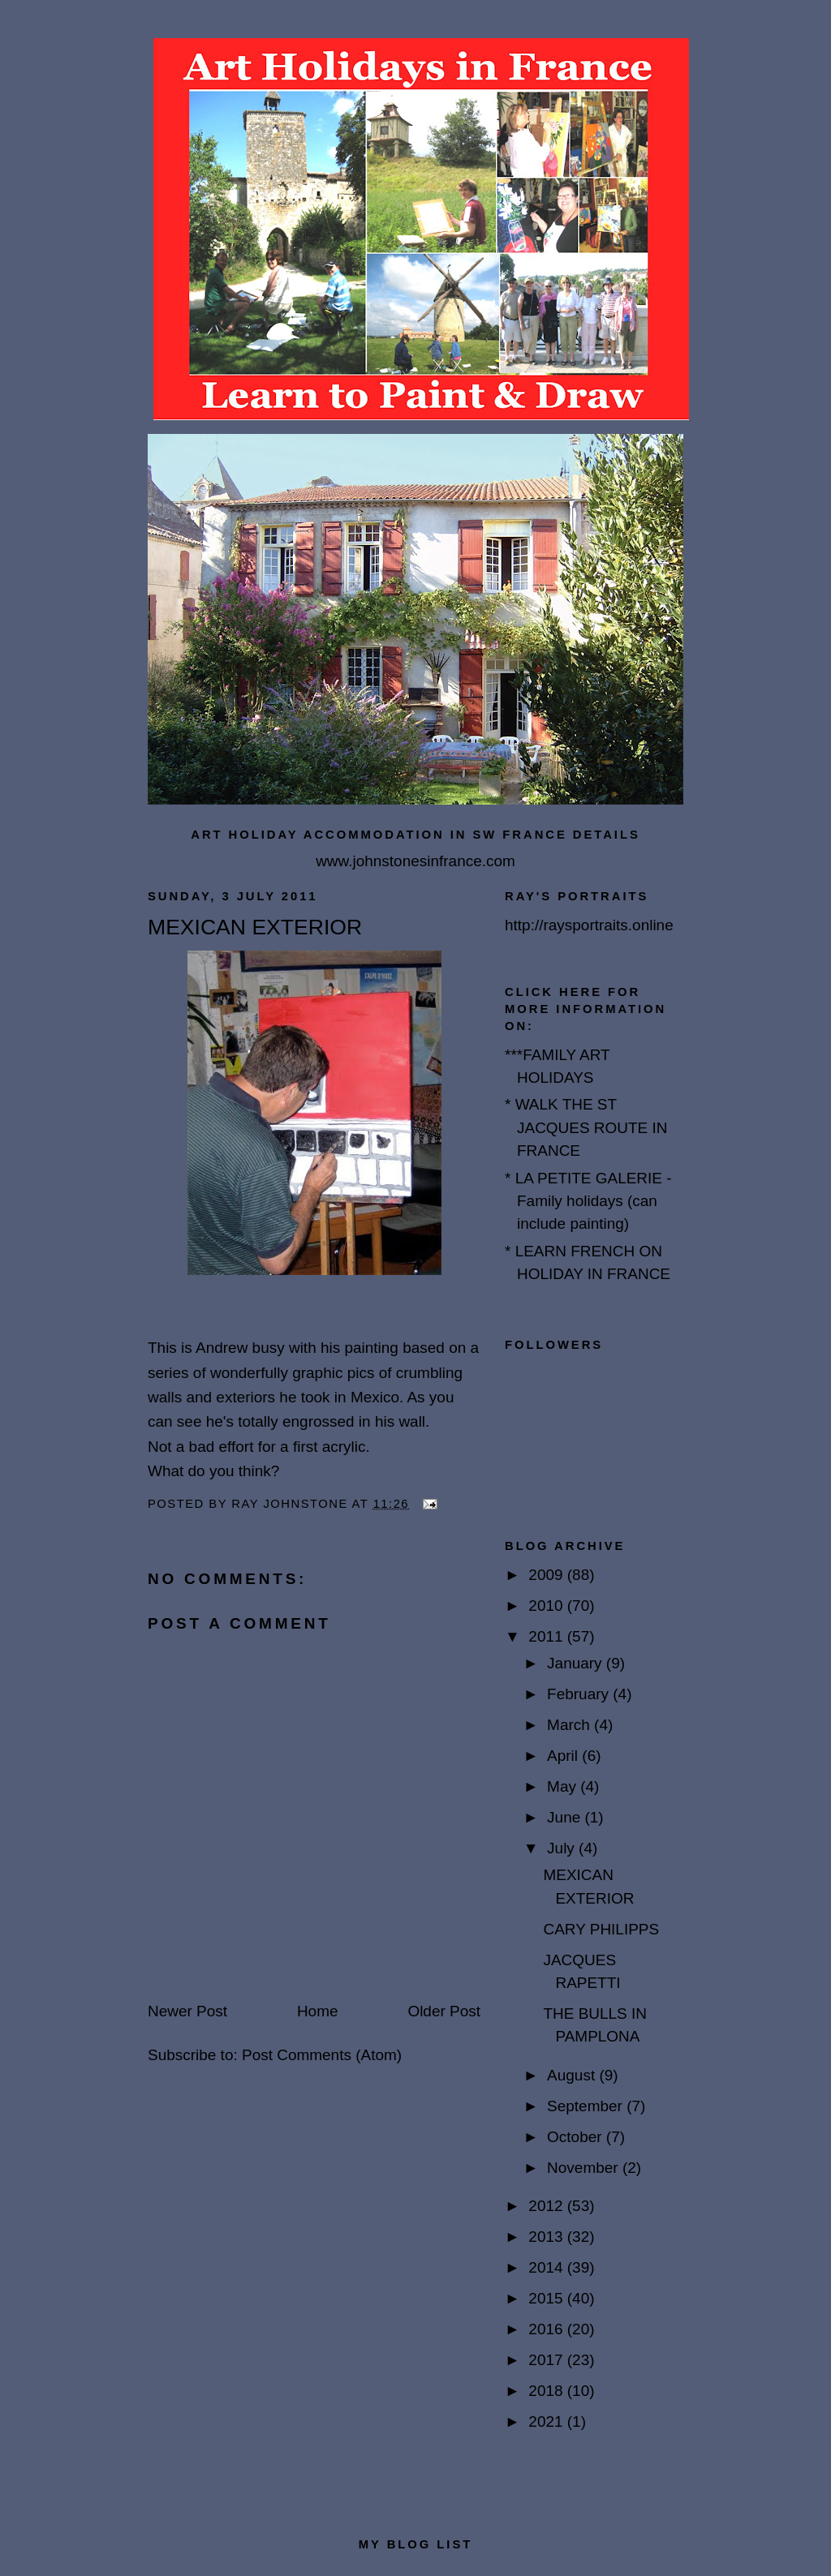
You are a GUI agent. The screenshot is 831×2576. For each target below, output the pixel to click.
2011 (547, 1636)
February (580, 1693)
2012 (547, 2205)
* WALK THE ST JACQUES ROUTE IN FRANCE (586, 1127)
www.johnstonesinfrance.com (415, 860)
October (576, 2136)
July (563, 1848)
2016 (547, 2329)
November (584, 2167)
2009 (547, 1574)
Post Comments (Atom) (322, 2054)
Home (317, 2011)
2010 (547, 1605)
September (586, 2105)
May (563, 1786)
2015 (547, 2298)
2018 (547, 2390)
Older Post (443, 2011)
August (573, 2075)
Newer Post (187, 2011)
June (565, 1817)
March (570, 1724)
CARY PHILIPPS (601, 1929)
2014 (547, 2267)
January (576, 1663)
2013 (547, 2236)
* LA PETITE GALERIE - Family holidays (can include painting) (588, 1201)
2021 (547, 2421)
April (564, 1755)
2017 (547, 2359)
